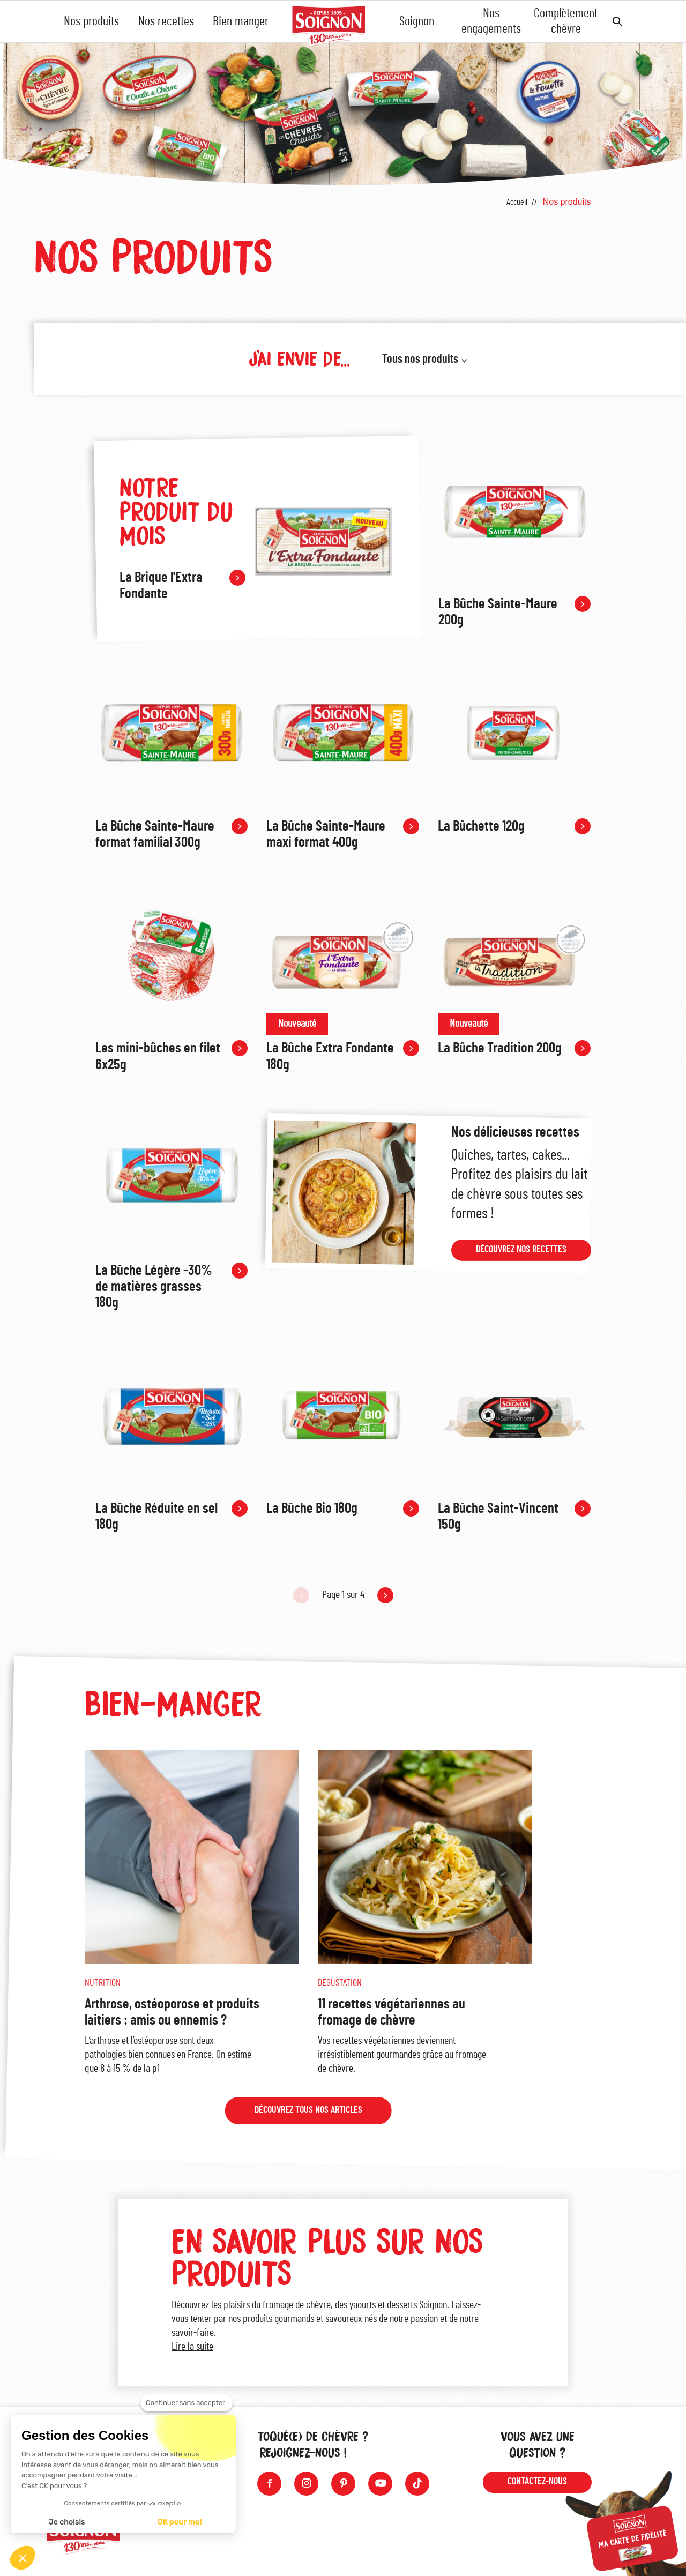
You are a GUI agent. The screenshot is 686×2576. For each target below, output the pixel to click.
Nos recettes (166, 21)
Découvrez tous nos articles (308, 2117)
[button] (22, 2558)
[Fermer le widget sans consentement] (186, 2402)
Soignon (416, 21)
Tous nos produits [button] (420, 359)
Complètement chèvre (566, 21)
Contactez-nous (537, 2482)
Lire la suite (192, 2353)
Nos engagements (491, 21)
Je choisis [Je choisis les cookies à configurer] (67, 2522)
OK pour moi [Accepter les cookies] (180, 2522)
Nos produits (91, 21)
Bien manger (241, 21)
